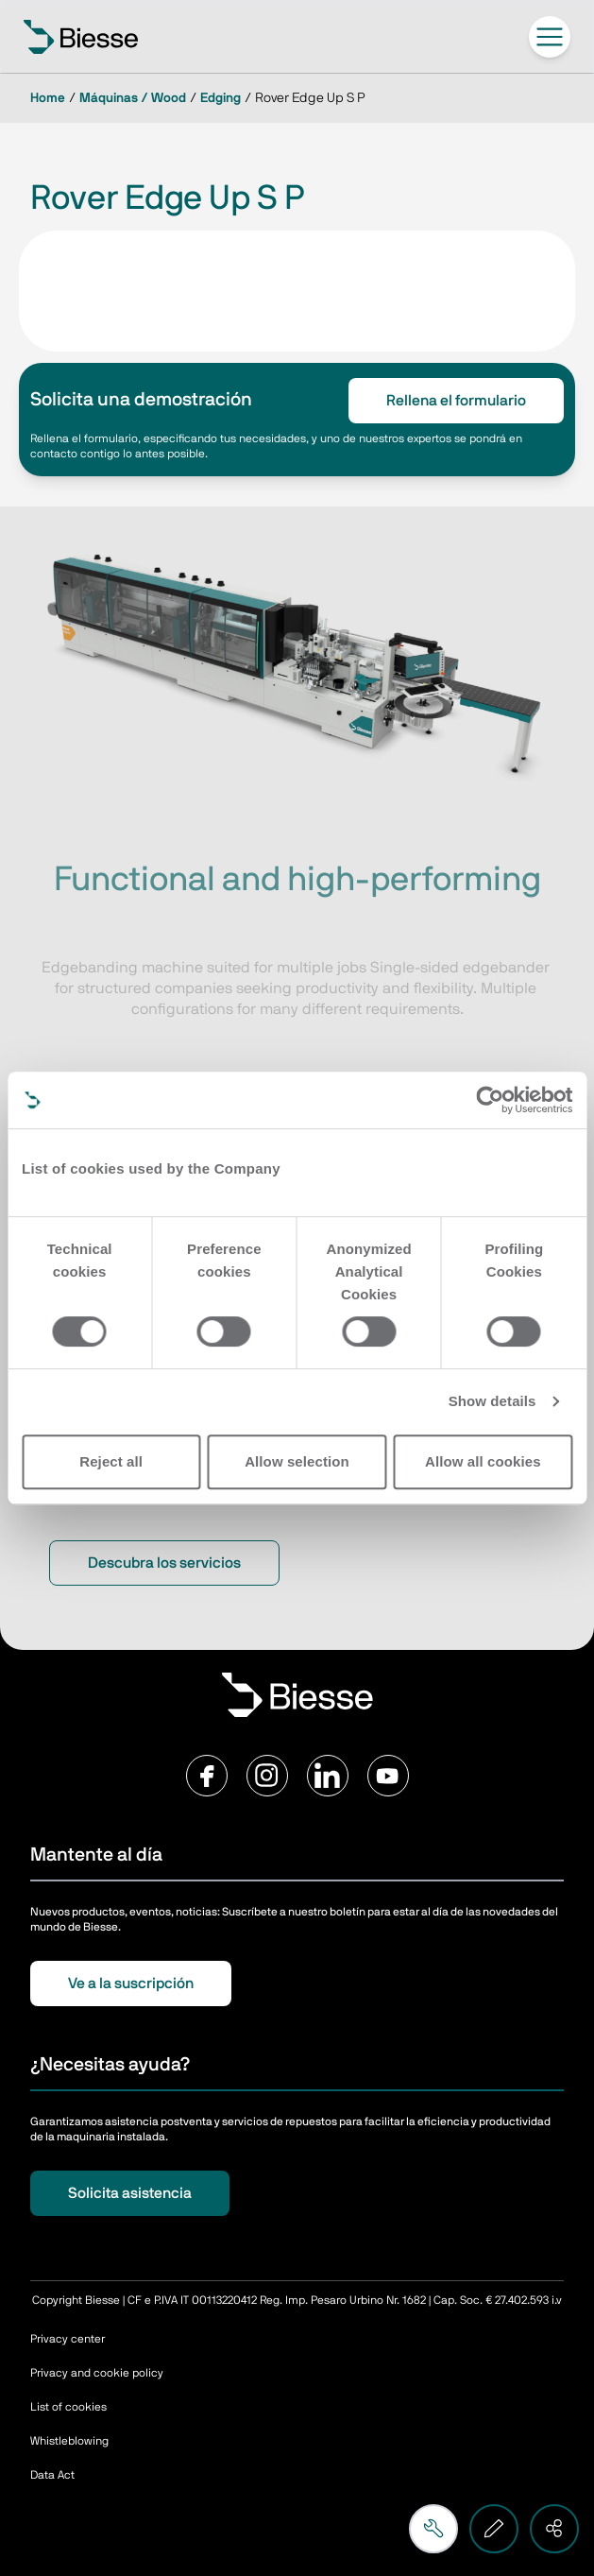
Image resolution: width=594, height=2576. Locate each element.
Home (47, 98)
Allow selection (297, 1461)
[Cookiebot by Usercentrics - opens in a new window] (489, 1100)
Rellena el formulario (456, 400)
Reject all (111, 1461)
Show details (492, 1401)
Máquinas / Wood (132, 98)
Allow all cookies (483, 1461)
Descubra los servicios (164, 1563)
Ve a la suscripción (131, 1983)
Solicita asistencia (130, 2193)
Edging (220, 98)
